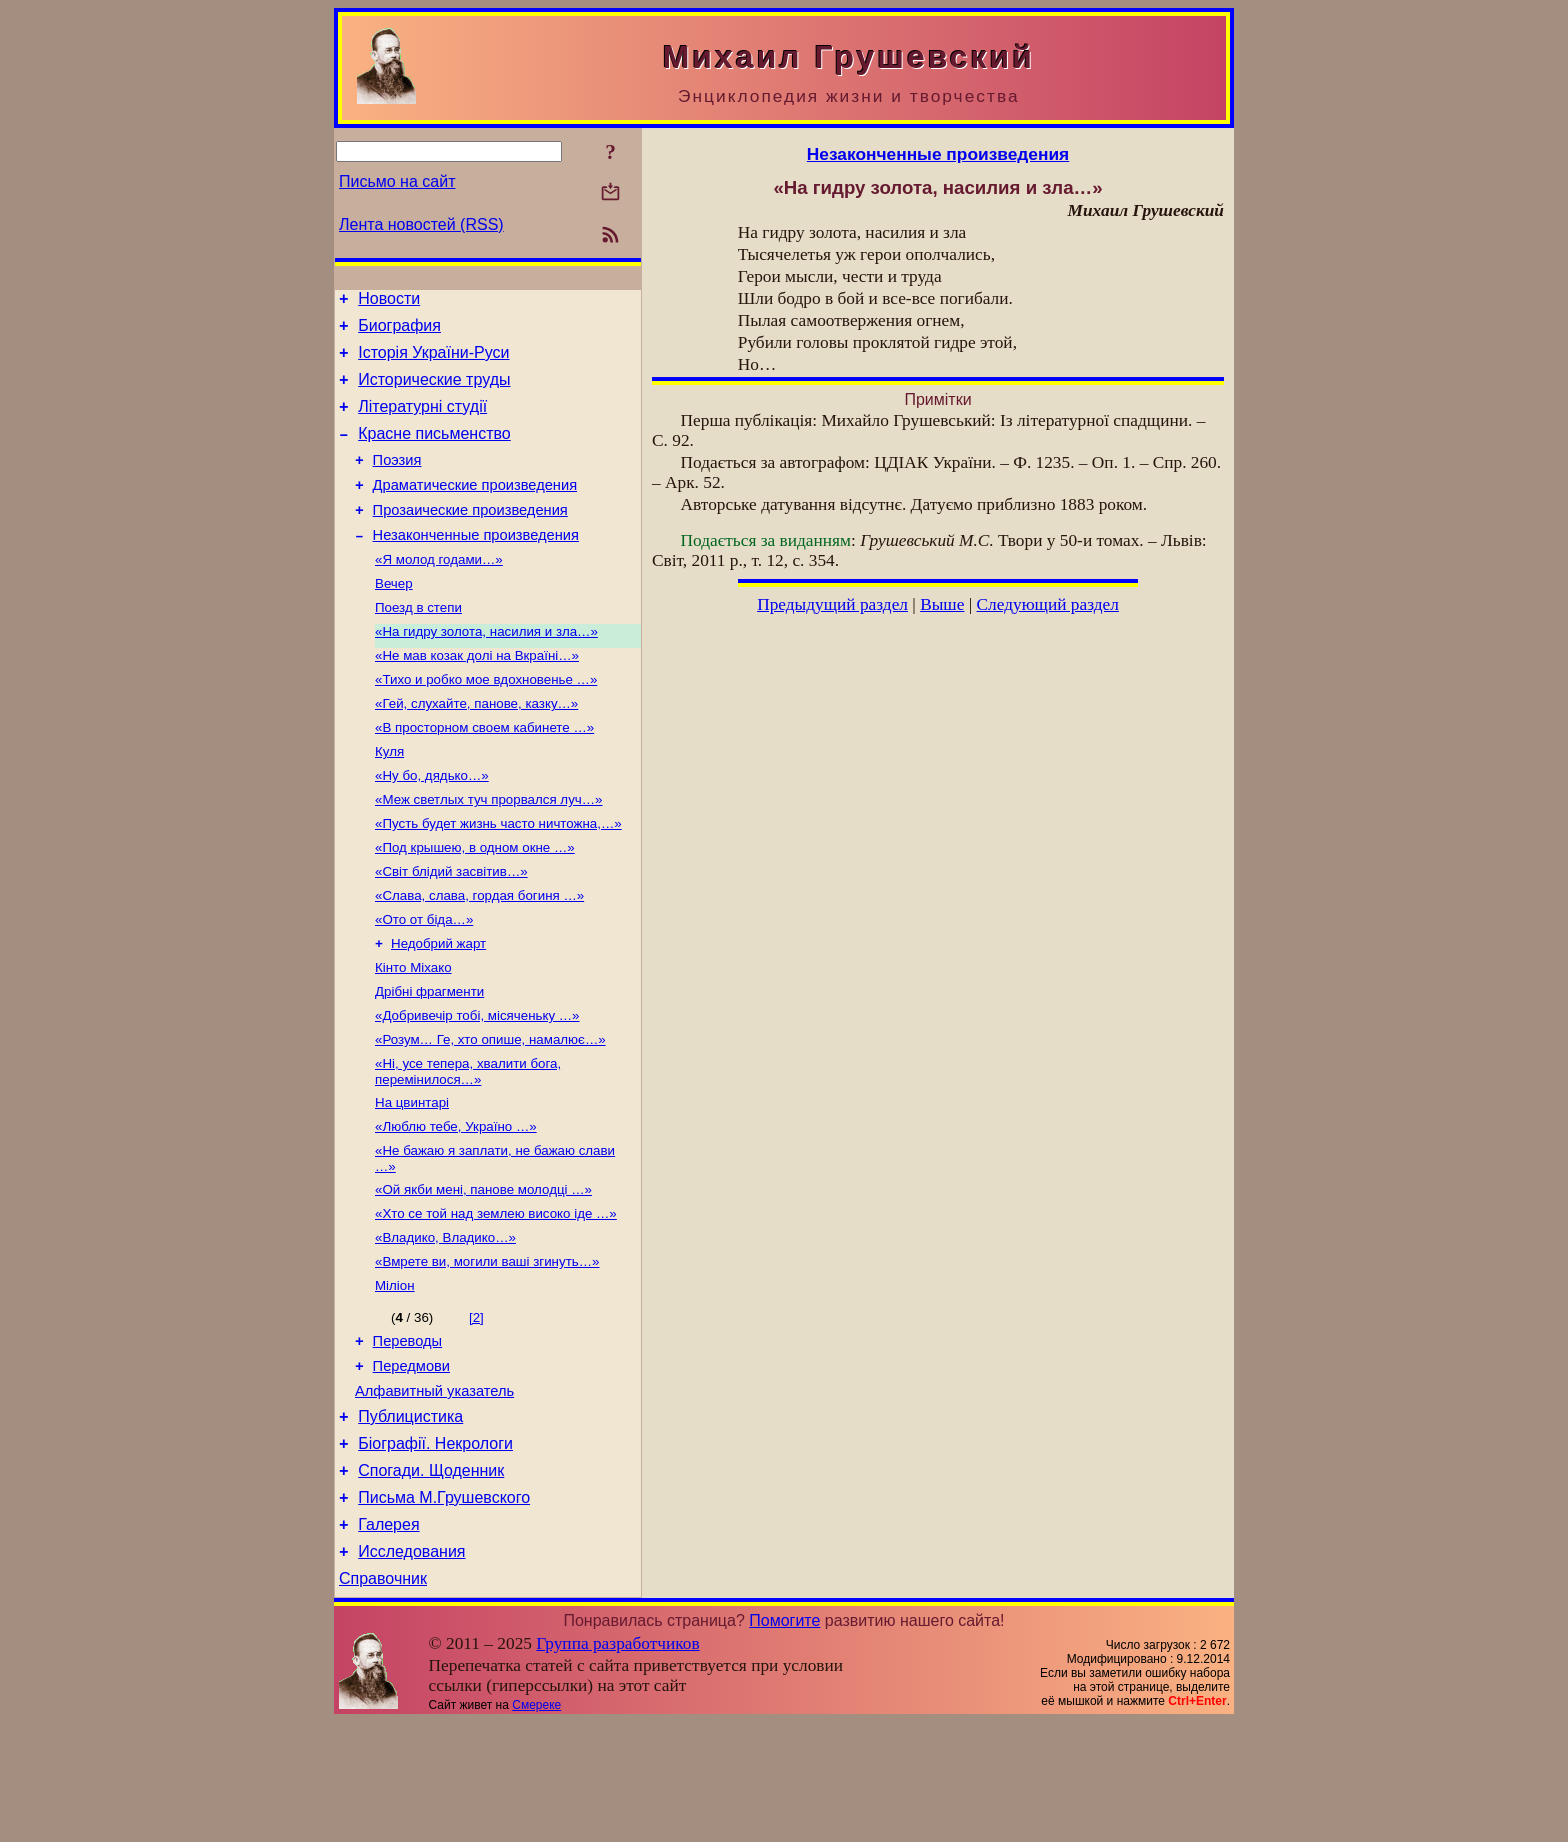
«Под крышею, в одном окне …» (475, 903)
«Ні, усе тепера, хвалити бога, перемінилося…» (468, 1145)
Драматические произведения (475, 509)
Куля (389, 799)
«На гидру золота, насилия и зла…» (486, 669)
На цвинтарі (412, 1178)
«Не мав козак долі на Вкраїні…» (477, 695)
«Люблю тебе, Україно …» (456, 1204)
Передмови (411, 1462)
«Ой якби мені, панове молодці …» (483, 1271)
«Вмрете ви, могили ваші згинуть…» (487, 1349)
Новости (389, 301)
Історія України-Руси (433, 361)
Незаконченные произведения (476, 565)
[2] (476, 1407)
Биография (399, 331)
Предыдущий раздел (832, 604)
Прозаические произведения (470, 537)
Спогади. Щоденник (431, 1578)
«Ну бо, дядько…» (432, 825)
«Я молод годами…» (439, 591)
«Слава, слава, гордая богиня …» (479, 955)
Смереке (536, 1825)
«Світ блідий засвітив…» (451, 929)
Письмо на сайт (397, 181)
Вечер (394, 617)
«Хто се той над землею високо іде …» (496, 1297)
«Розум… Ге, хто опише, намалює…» (490, 1111)
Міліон (395, 1375)
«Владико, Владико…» (445, 1323)
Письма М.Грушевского (444, 1608)
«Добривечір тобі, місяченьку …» (477, 1085)
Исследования (411, 1668)
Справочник (383, 1698)
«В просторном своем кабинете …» (484, 773)
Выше (942, 604)
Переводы (408, 1434)
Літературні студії (422, 421)
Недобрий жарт (438, 1007)
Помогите (784, 1740)
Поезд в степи (418, 643)
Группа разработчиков (617, 1763)
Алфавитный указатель (434, 1490)
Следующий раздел (1048, 604)
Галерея (388, 1638)
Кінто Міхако (413, 1033)
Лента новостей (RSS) (421, 224)
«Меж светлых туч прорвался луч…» (489, 851)
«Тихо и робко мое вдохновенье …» (486, 721)
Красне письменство (434, 451)
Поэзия (397, 481)
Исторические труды (434, 391)
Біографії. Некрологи (435, 1548)
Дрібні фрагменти (429, 1059)
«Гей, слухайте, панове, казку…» (476, 747)
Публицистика (410, 1518)
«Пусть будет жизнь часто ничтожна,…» (498, 877)
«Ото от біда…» (424, 981)
